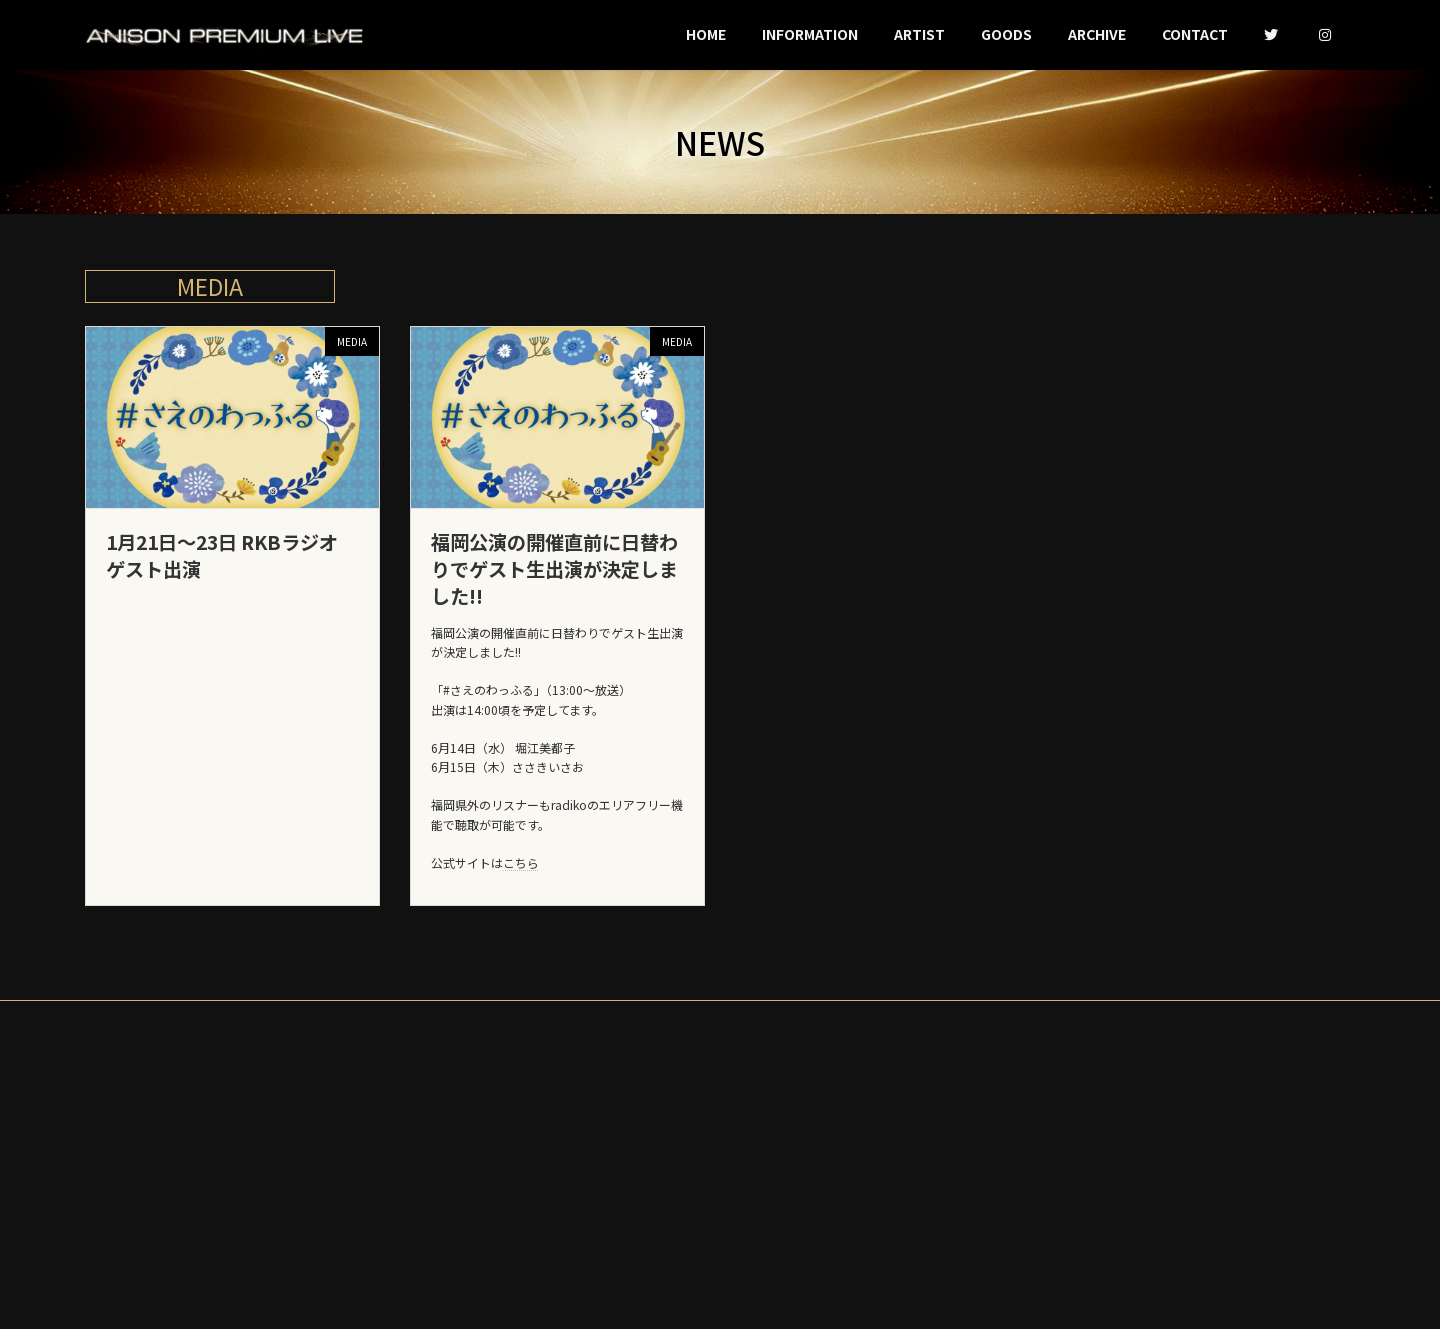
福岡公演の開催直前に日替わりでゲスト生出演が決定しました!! (554, 593)
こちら (521, 886)
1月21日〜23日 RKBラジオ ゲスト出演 (222, 579)
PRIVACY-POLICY (720, 1042)
